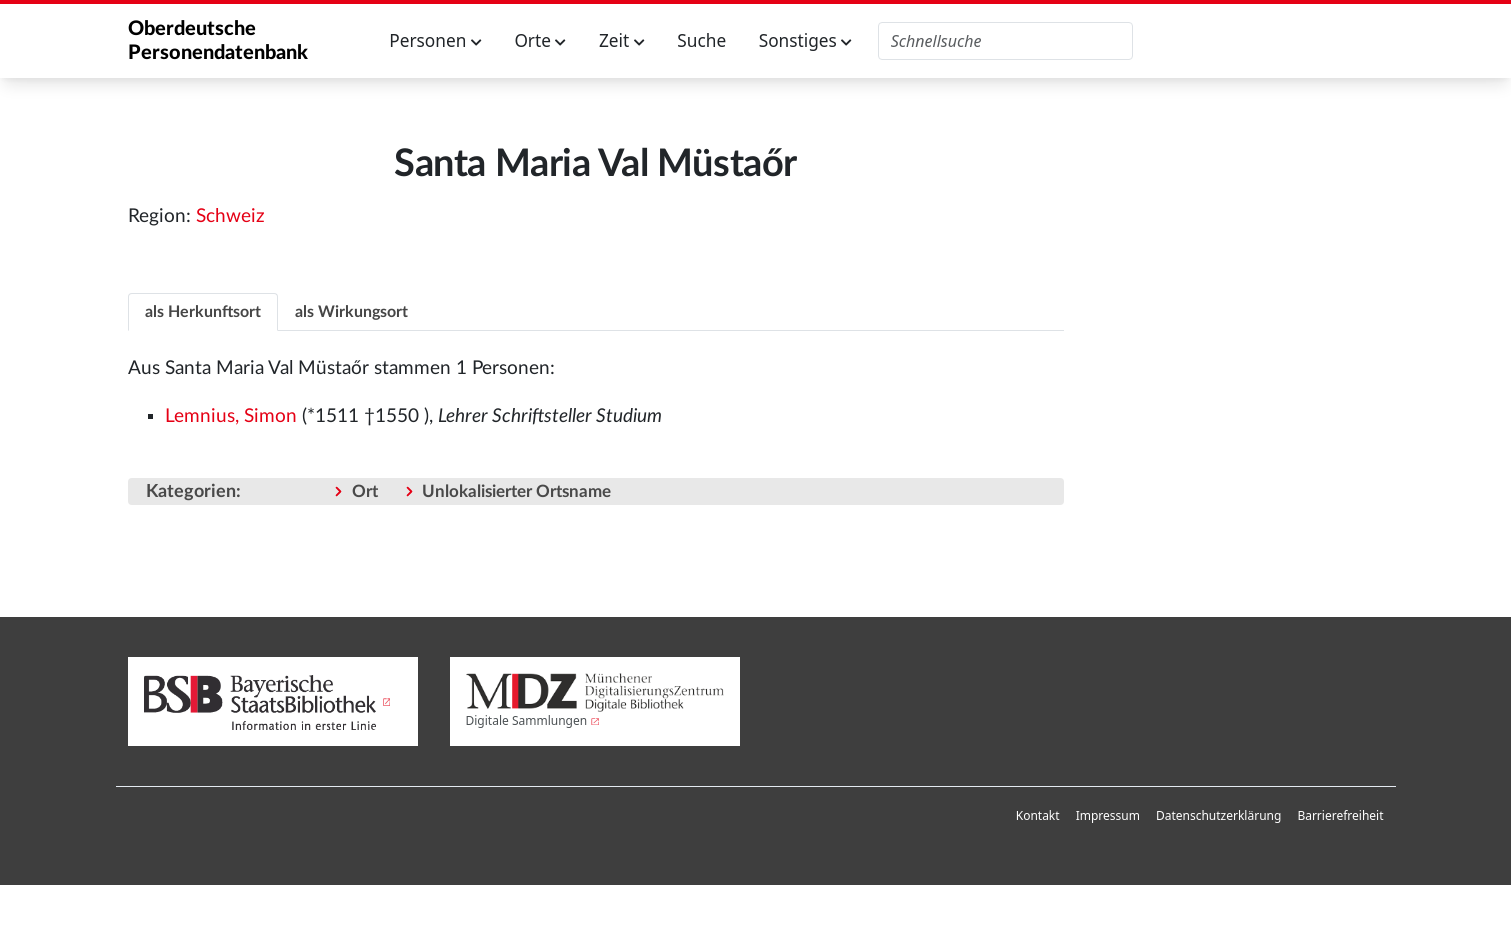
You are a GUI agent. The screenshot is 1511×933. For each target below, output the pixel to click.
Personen (435, 40)
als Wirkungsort (351, 312)
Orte (540, 40)
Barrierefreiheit (1340, 815)
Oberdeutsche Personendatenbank (218, 41)
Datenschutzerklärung (1218, 815)
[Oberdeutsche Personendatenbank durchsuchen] (1005, 41)
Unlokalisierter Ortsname (516, 491)
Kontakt (1038, 815)
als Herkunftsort (203, 312)
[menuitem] (1038, 816)
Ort (365, 491)
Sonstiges (806, 40)
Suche (701, 40)
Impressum (1108, 815)
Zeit (622, 40)
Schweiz (230, 216)
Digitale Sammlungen (527, 720)
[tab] (203, 311)
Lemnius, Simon (231, 416)
